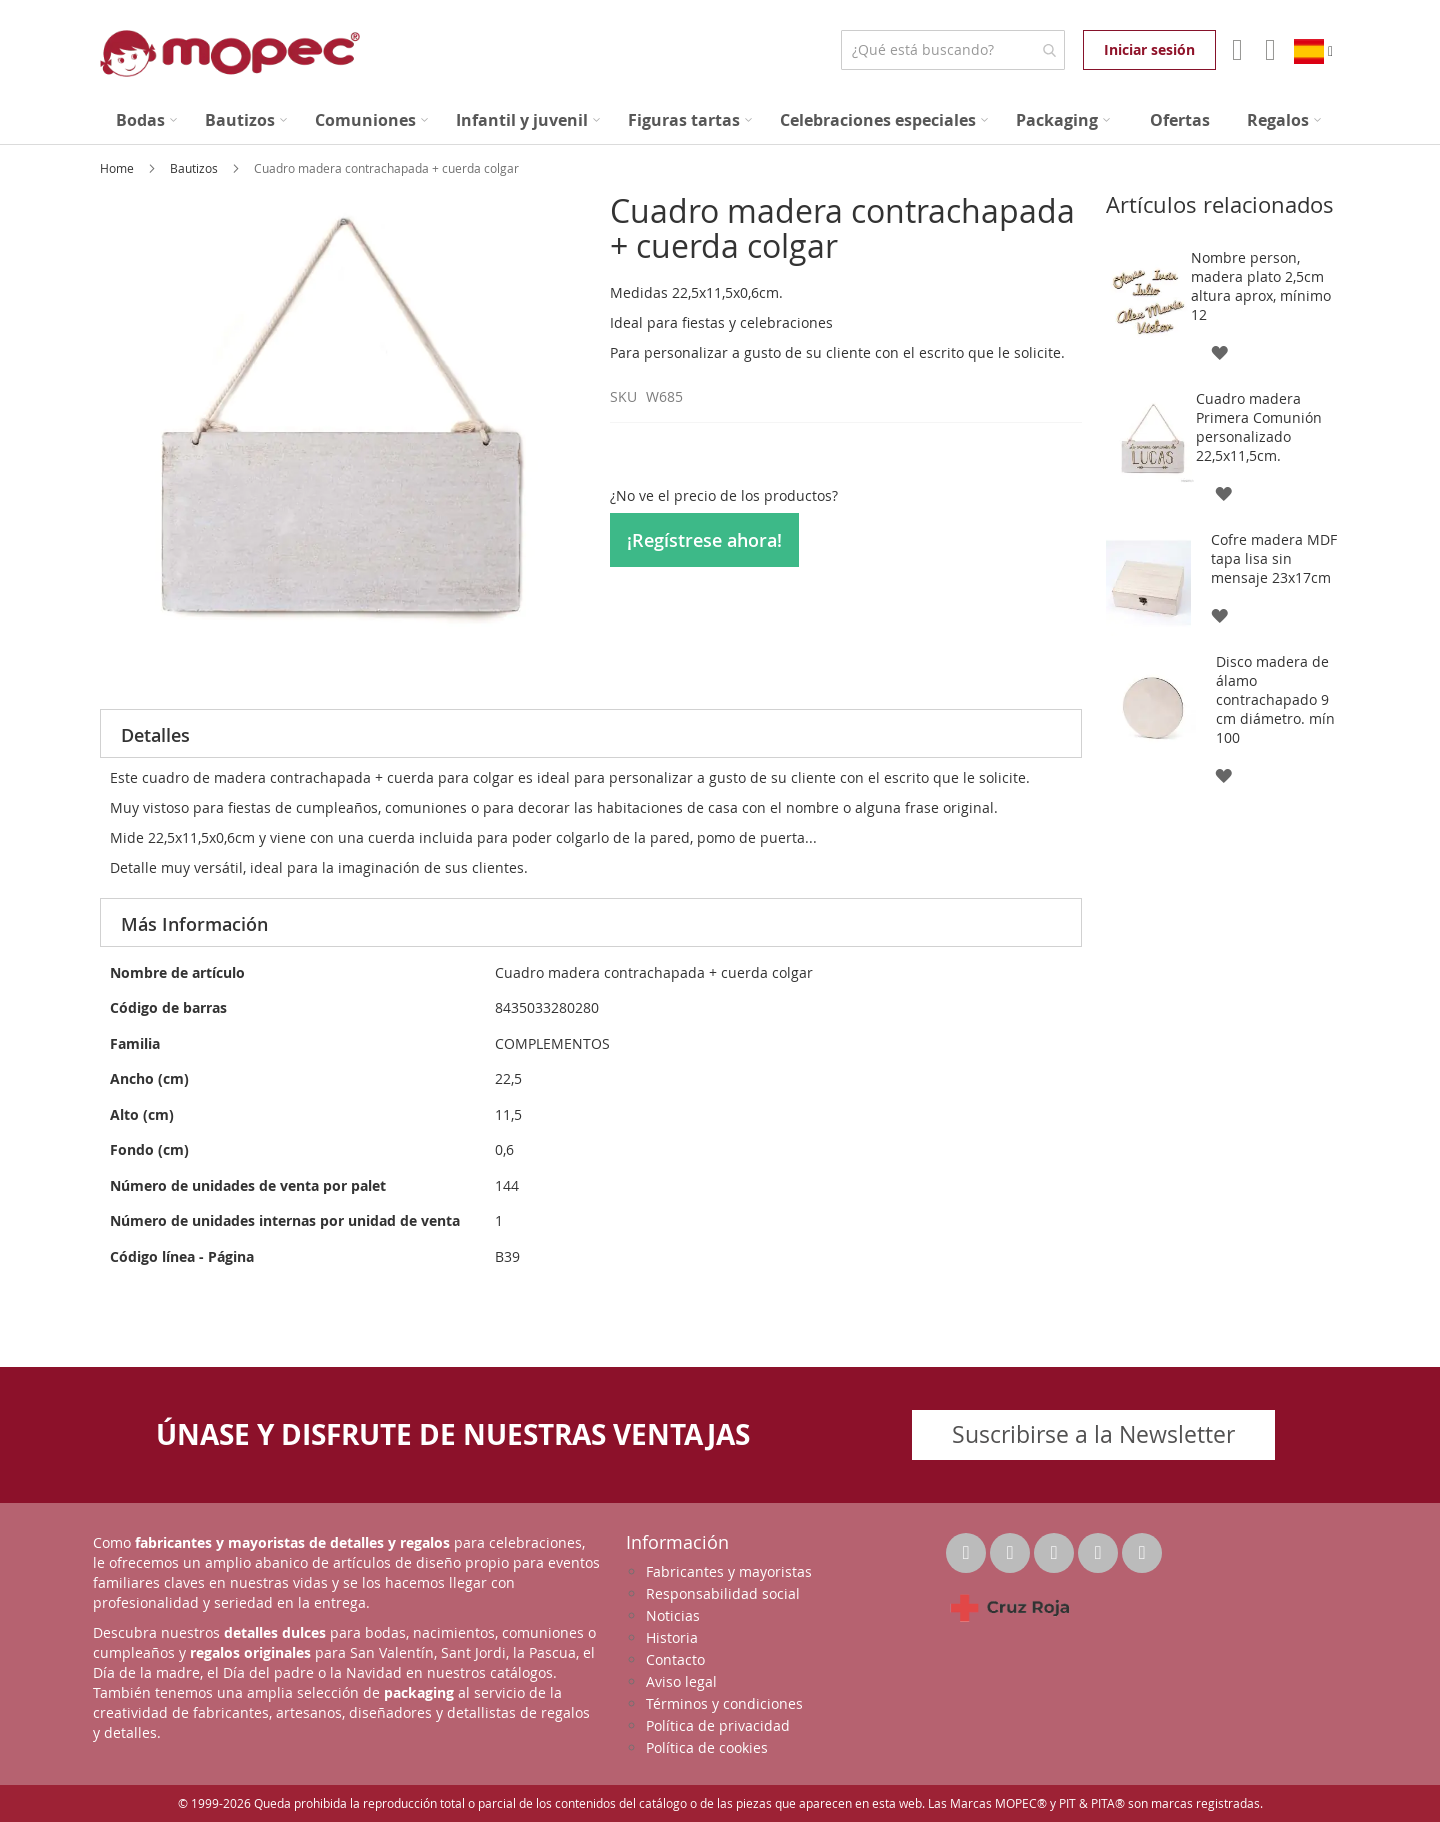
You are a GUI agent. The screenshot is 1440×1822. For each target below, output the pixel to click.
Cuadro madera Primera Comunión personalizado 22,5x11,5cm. (1259, 427)
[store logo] (230, 53)
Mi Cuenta (1235, 50)
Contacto (675, 1659)
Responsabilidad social (723, 1593)
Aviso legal (681, 1681)
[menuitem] (146, 120)
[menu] (720, 120)
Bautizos (195, 168)
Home (118, 168)
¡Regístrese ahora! (704, 540)
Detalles (155, 735)
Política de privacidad (718, 1725)
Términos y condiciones (724, 1703)
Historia (672, 1637)
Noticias (673, 1615)
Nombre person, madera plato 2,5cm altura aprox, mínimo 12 (1261, 286)
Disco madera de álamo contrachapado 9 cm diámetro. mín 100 (1275, 699)
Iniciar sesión (1149, 49)
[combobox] (952, 50)
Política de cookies (707, 1747)
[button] (1218, 351)
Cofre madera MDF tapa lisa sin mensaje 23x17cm (1274, 558)
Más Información (194, 924)
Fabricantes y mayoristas (729, 1571)
